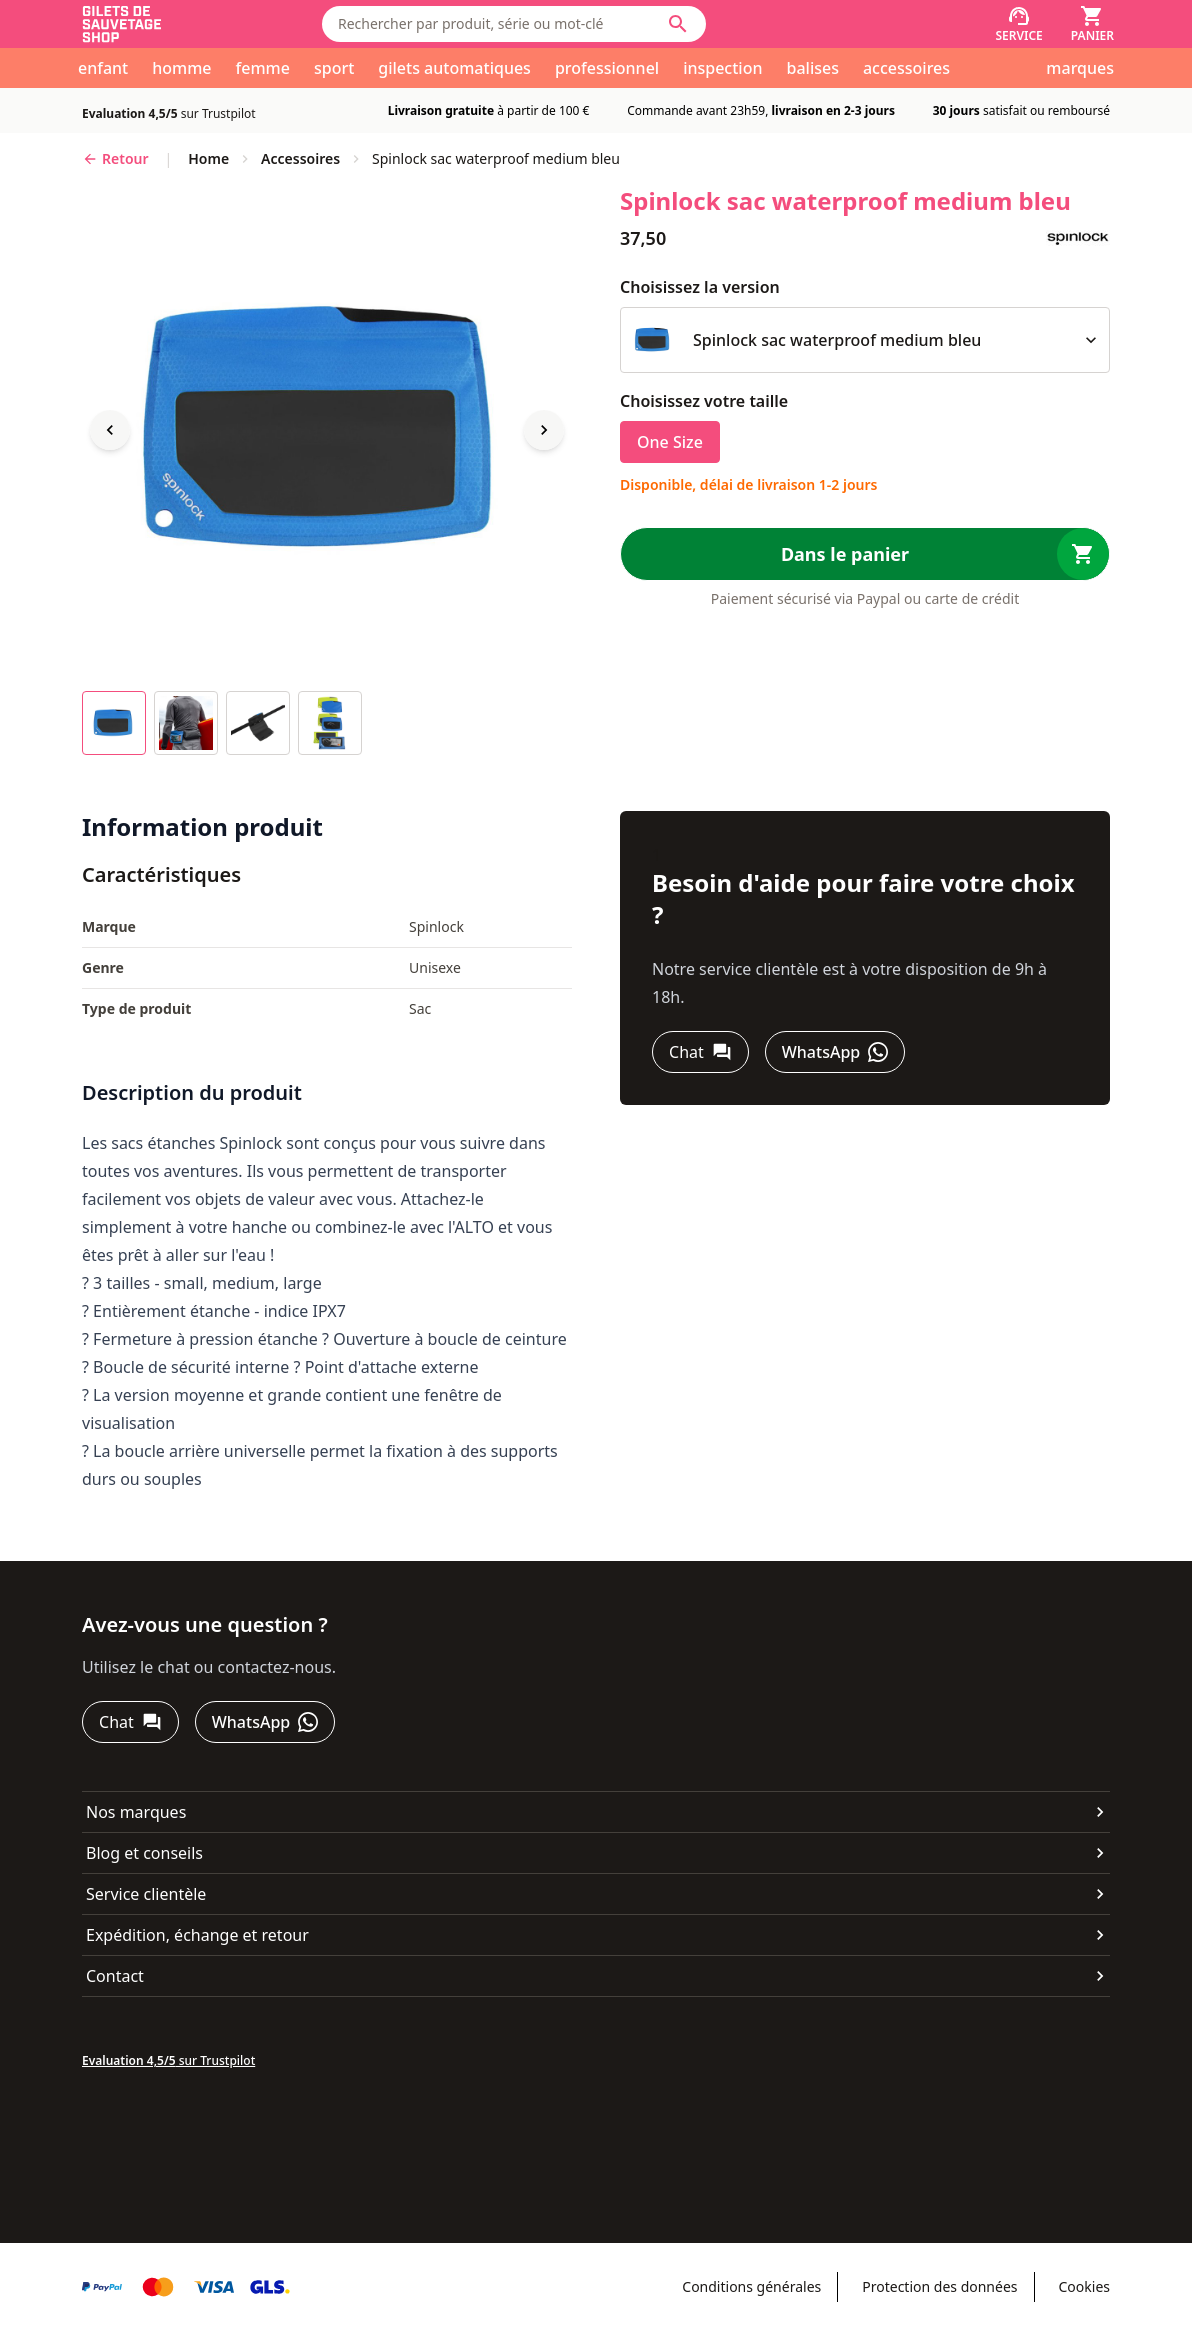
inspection (722, 68)
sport (334, 68)
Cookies (1084, 2286)
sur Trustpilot (169, 113)
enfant (103, 68)
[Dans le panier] (865, 554)
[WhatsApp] (835, 1052)
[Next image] (544, 430)
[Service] (1018, 24)
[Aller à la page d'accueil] (186, 24)
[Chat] (700, 1052)
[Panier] (1092, 24)
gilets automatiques (454, 68)
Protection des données (939, 2286)
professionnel (607, 68)
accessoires (906, 68)
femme (263, 68)
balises (813, 68)
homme (181, 68)
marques (1080, 68)
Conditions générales (751, 2286)
